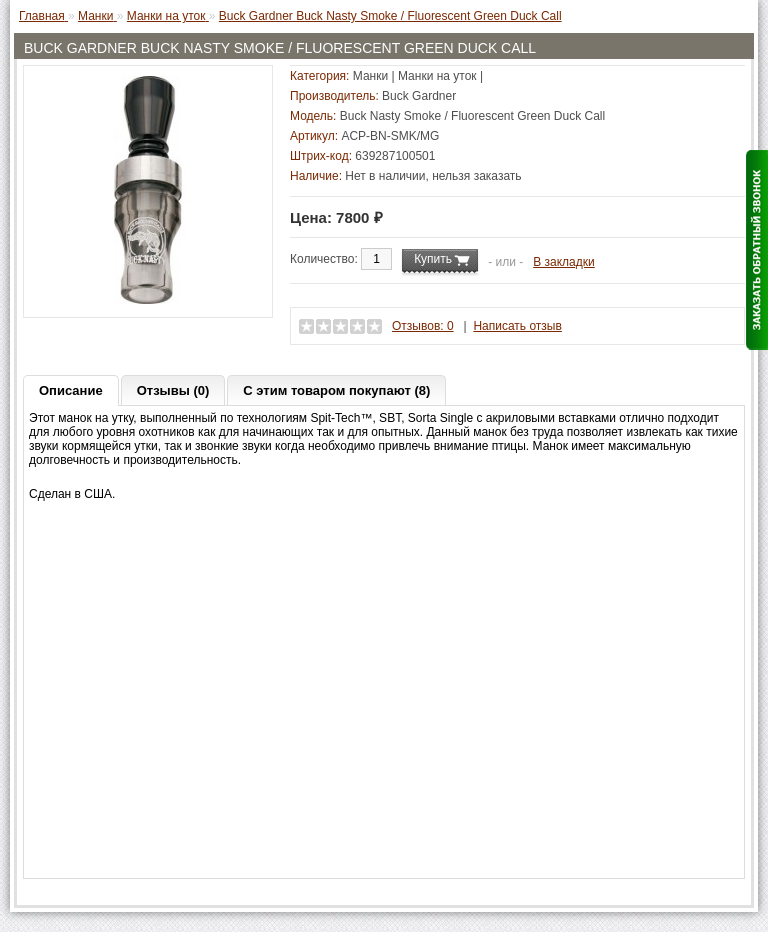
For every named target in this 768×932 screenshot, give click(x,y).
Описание (71, 390)
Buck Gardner (419, 96)
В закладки (564, 262)
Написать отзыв (517, 326)
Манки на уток (437, 76)
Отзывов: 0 (423, 326)
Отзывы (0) (173, 390)
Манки (370, 76)
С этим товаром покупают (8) (336, 390)
